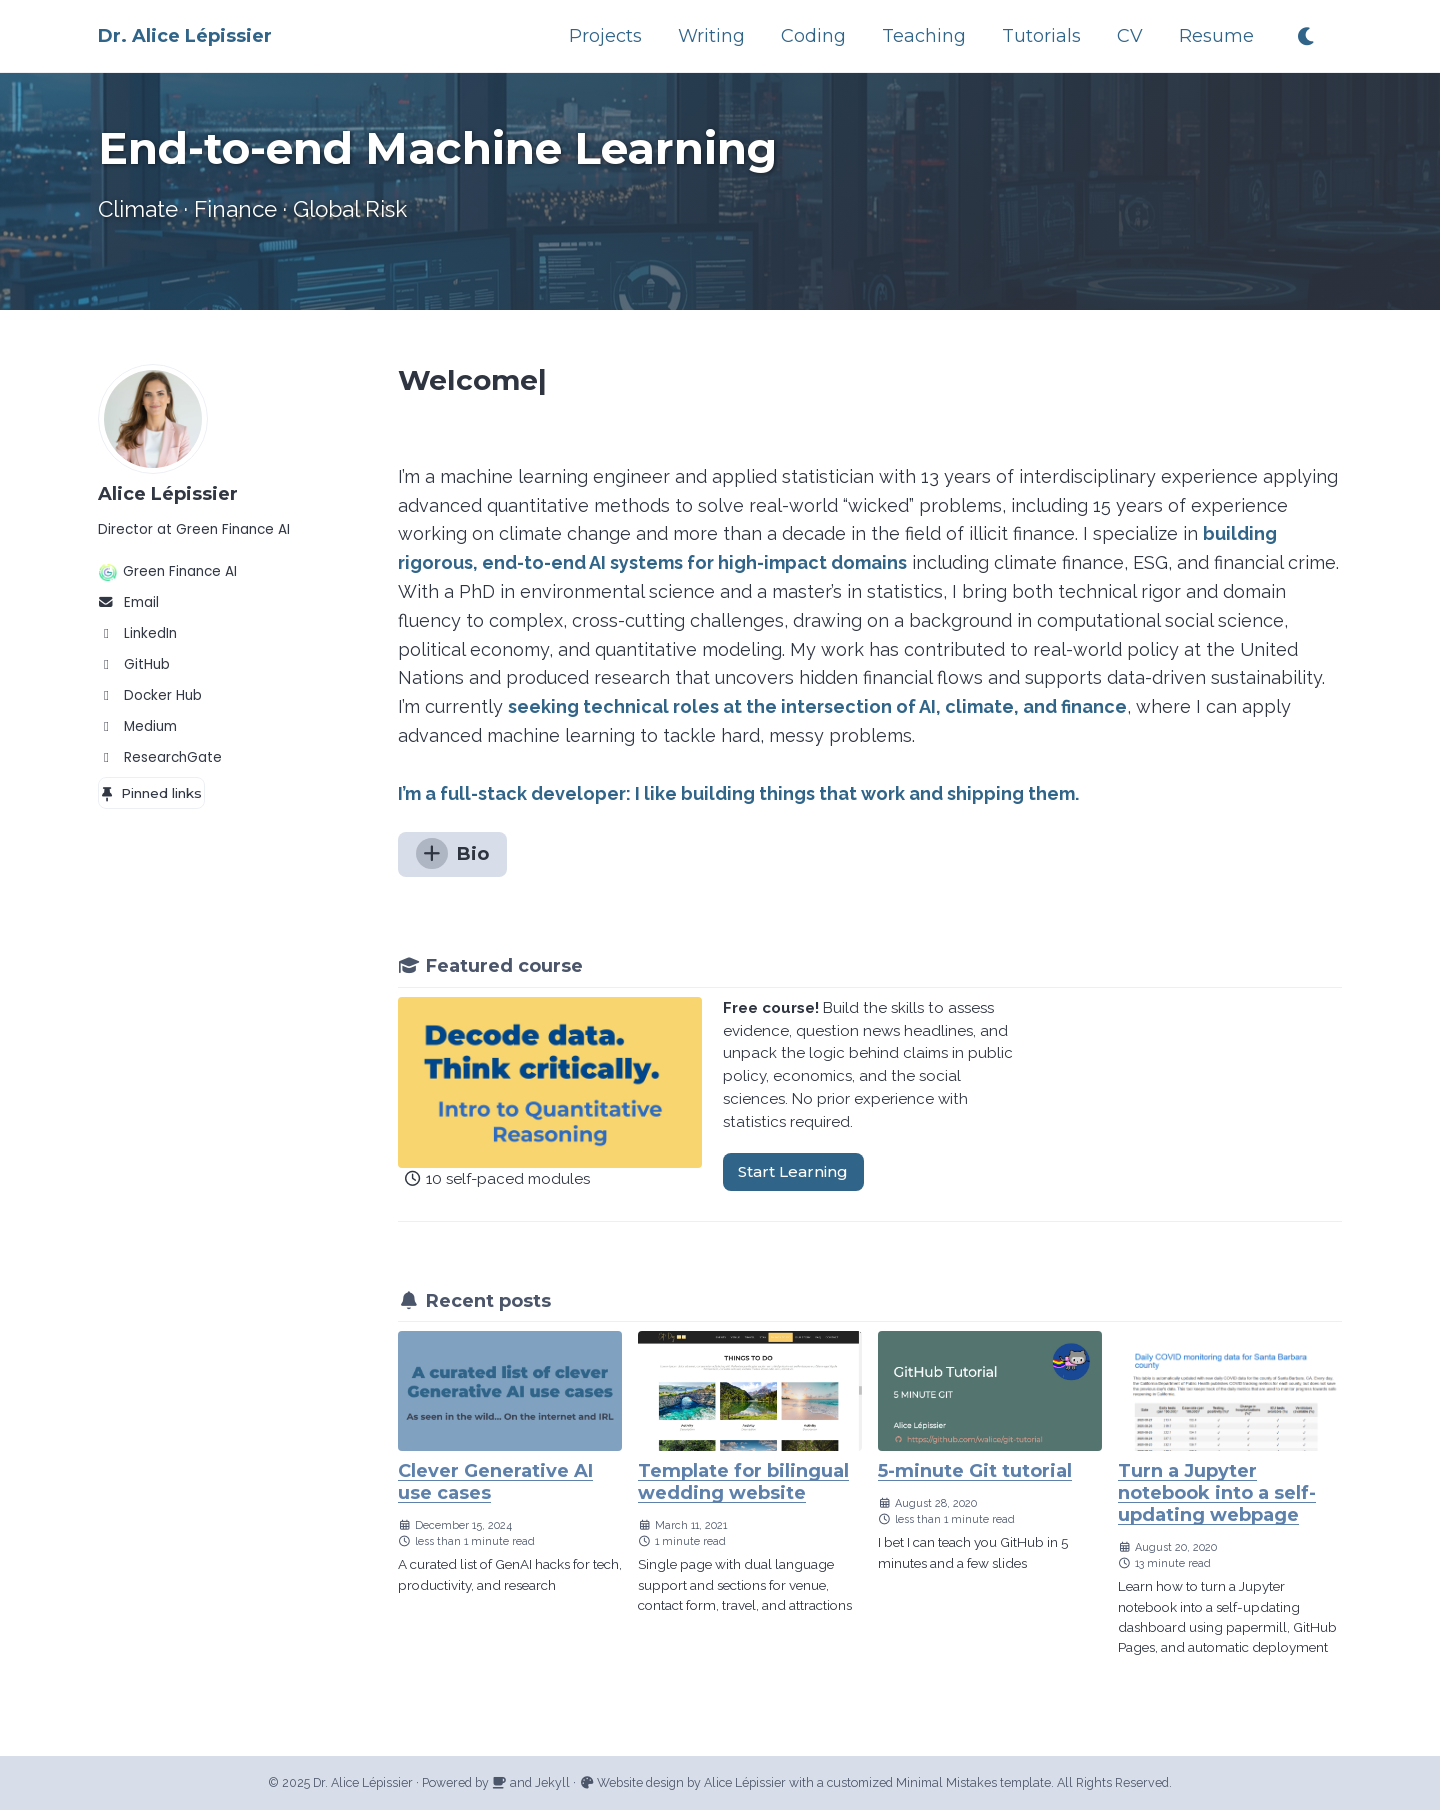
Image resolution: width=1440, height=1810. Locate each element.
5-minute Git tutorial (975, 1471)
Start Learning (793, 1171)
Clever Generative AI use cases (495, 1482)
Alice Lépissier (168, 494)
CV (1130, 36)
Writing (711, 36)
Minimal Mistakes (946, 1782)
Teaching (924, 36)
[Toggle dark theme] (1307, 36)
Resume (1216, 36)
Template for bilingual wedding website (743, 1482)
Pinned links (150, 793)
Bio (452, 853)
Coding (813, 36)
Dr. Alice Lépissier (185, 36)
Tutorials (1041, 36)
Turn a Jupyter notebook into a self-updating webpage (1217, 1493)
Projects (605, 36)
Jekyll (552, 1782)
